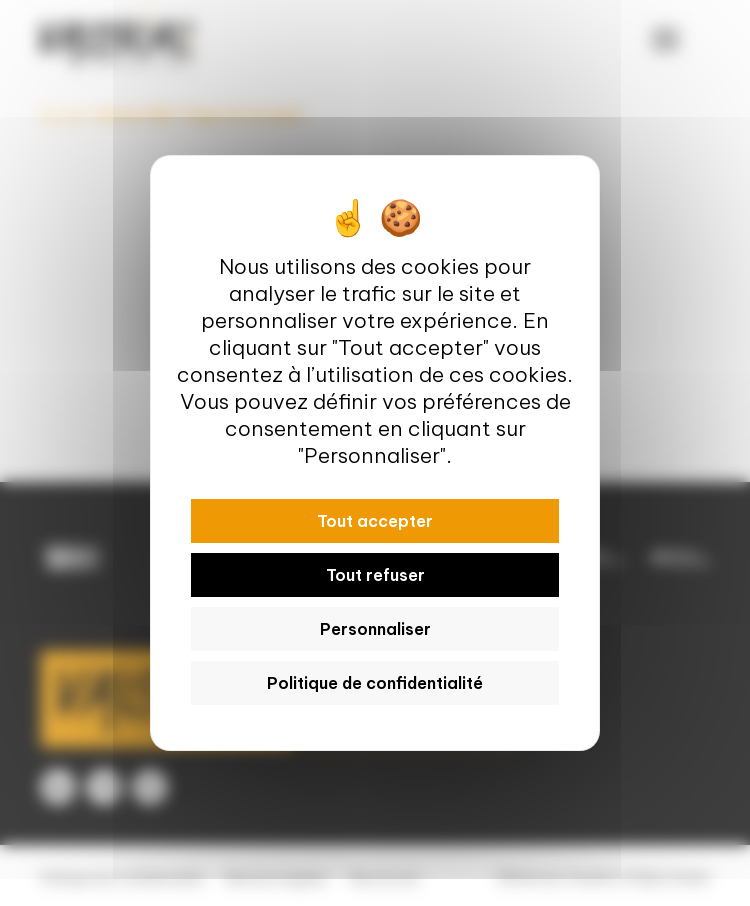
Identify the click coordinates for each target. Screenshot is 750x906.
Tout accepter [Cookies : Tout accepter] (375, 521)
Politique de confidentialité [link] (375, 683)
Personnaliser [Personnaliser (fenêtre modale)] (374, 629)
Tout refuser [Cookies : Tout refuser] (374, 575)
